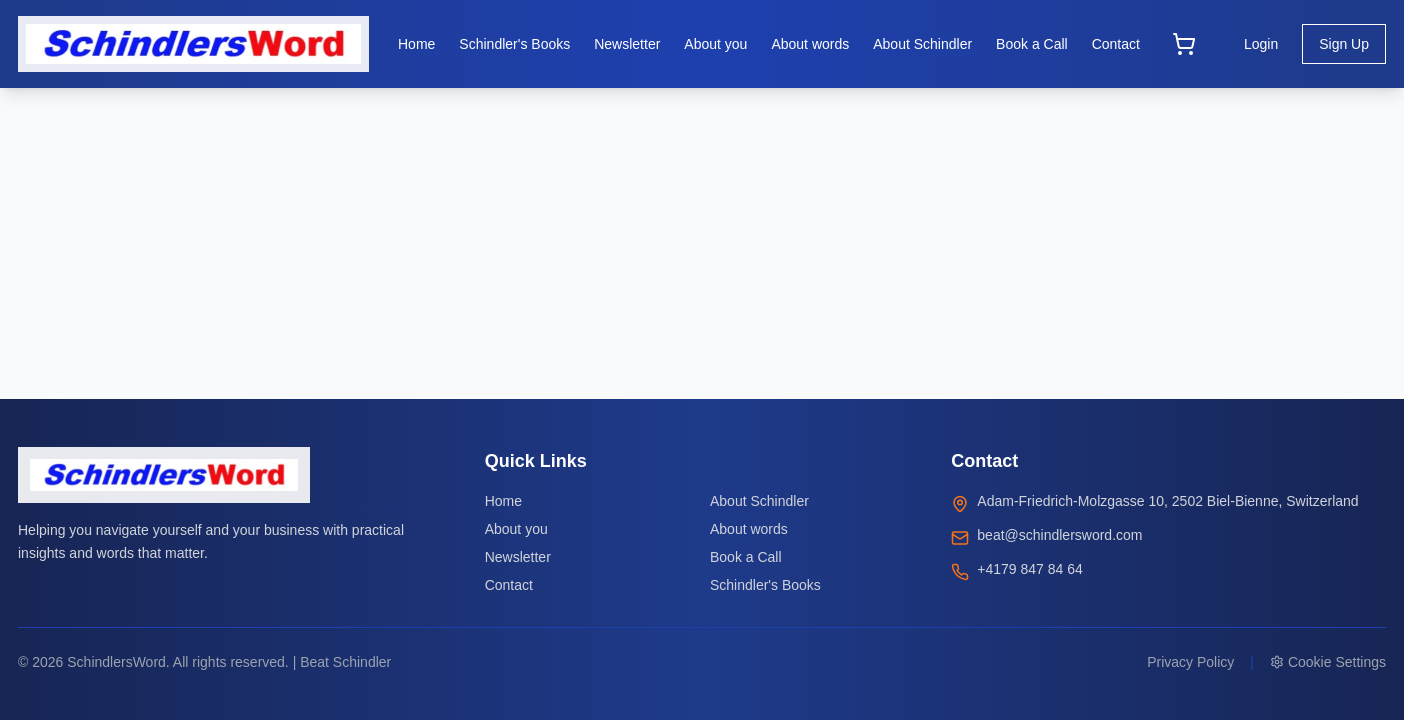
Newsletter (518, 557)
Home (503, 501)
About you (516, 529)
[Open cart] (1184, 44)
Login (1261, 44)
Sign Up (1344, 44)
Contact (509, 585)
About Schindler (759, 501)
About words (749, 529)
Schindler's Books (765, 585)
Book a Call (746, 557)
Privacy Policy (1190, 662)
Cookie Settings (1328, 662)
